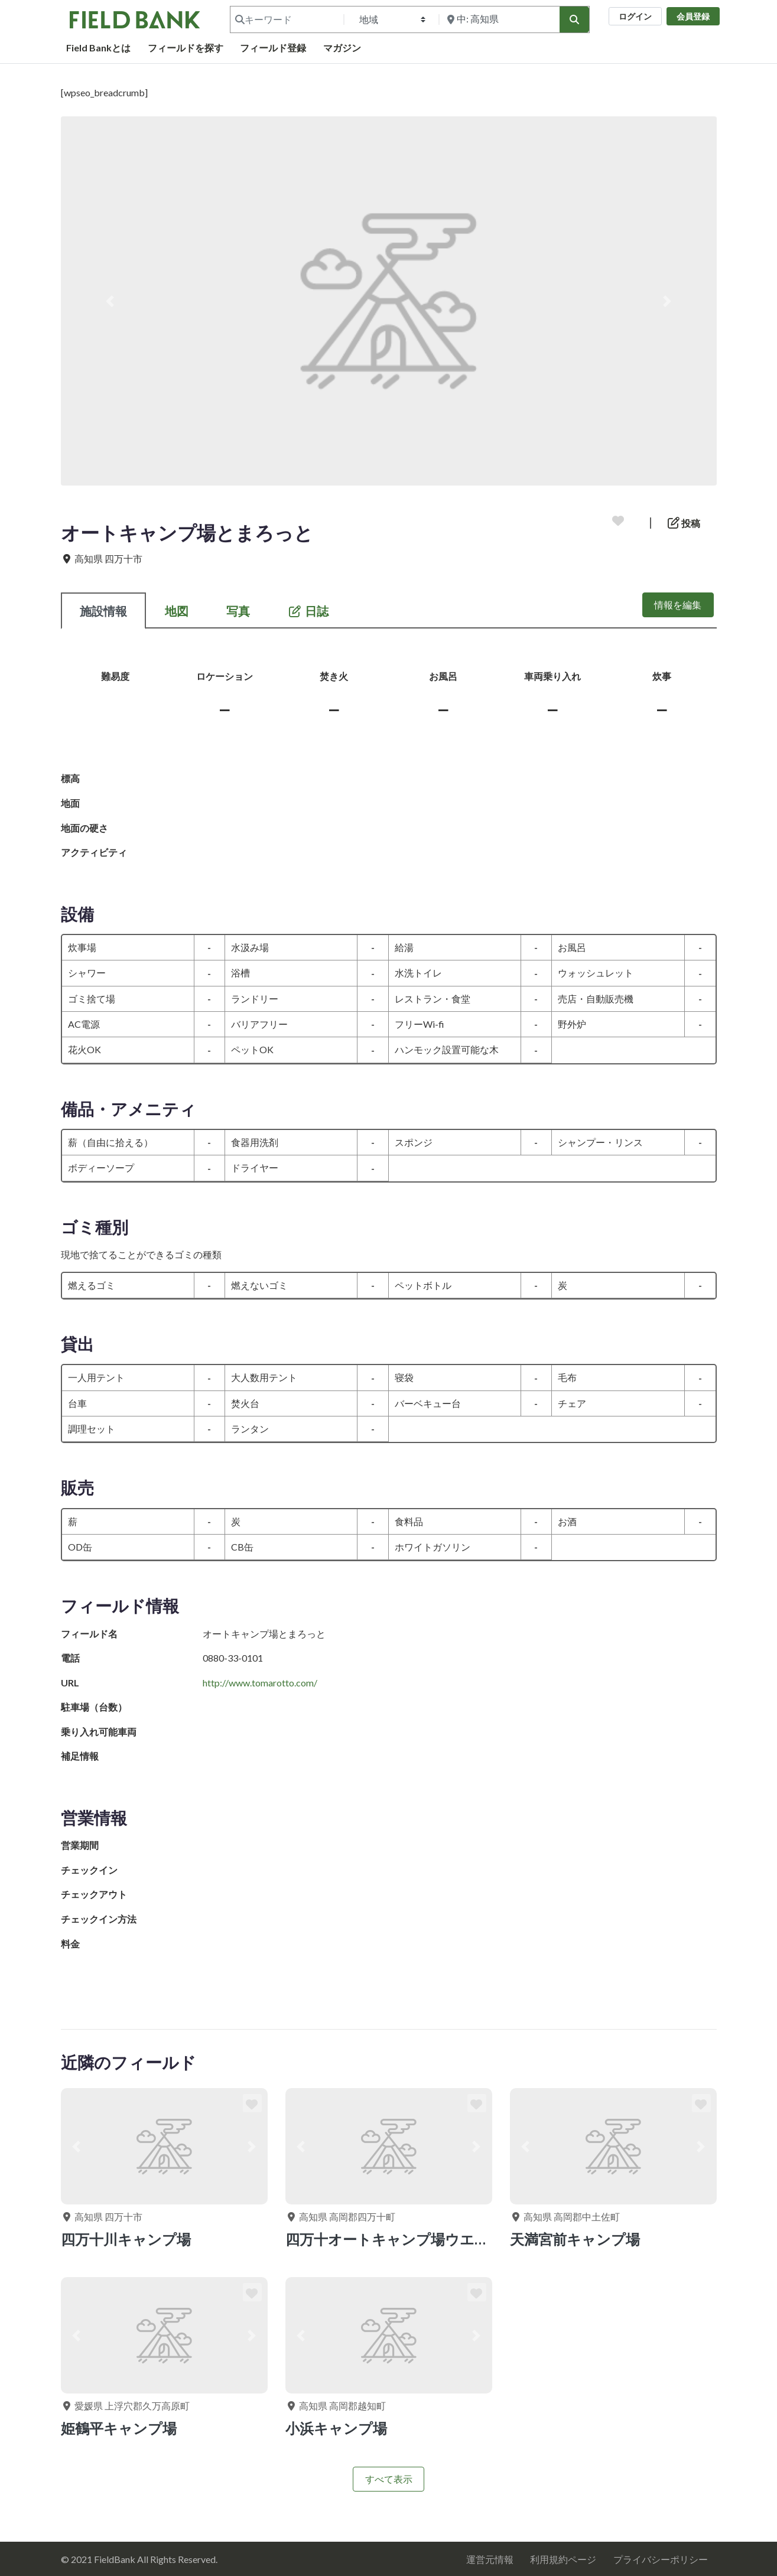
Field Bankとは (98, 47)
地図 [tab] (176, 611)
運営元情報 (489, 2559)
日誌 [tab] (308, 611)
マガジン (342, 47)
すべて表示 (388, 2478)
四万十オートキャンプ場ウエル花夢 (401, 2239)
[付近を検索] (498, 19)
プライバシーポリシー (660, 2559)
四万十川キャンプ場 (126, 2239)
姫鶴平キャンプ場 (119, 2428)
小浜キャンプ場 (336, 2428)
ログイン (635, 16)
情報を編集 (677, 604)
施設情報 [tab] (103, 611)
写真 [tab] (238, 611)
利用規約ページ (563, 2559)
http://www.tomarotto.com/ (260, 1682)
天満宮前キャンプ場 (575, 2239)
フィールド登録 (273, 47)
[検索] (574, 19)
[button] (110, 300)
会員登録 (693, 16)
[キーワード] (286, 19)
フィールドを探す (185, 47)
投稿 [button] (684, 523)
